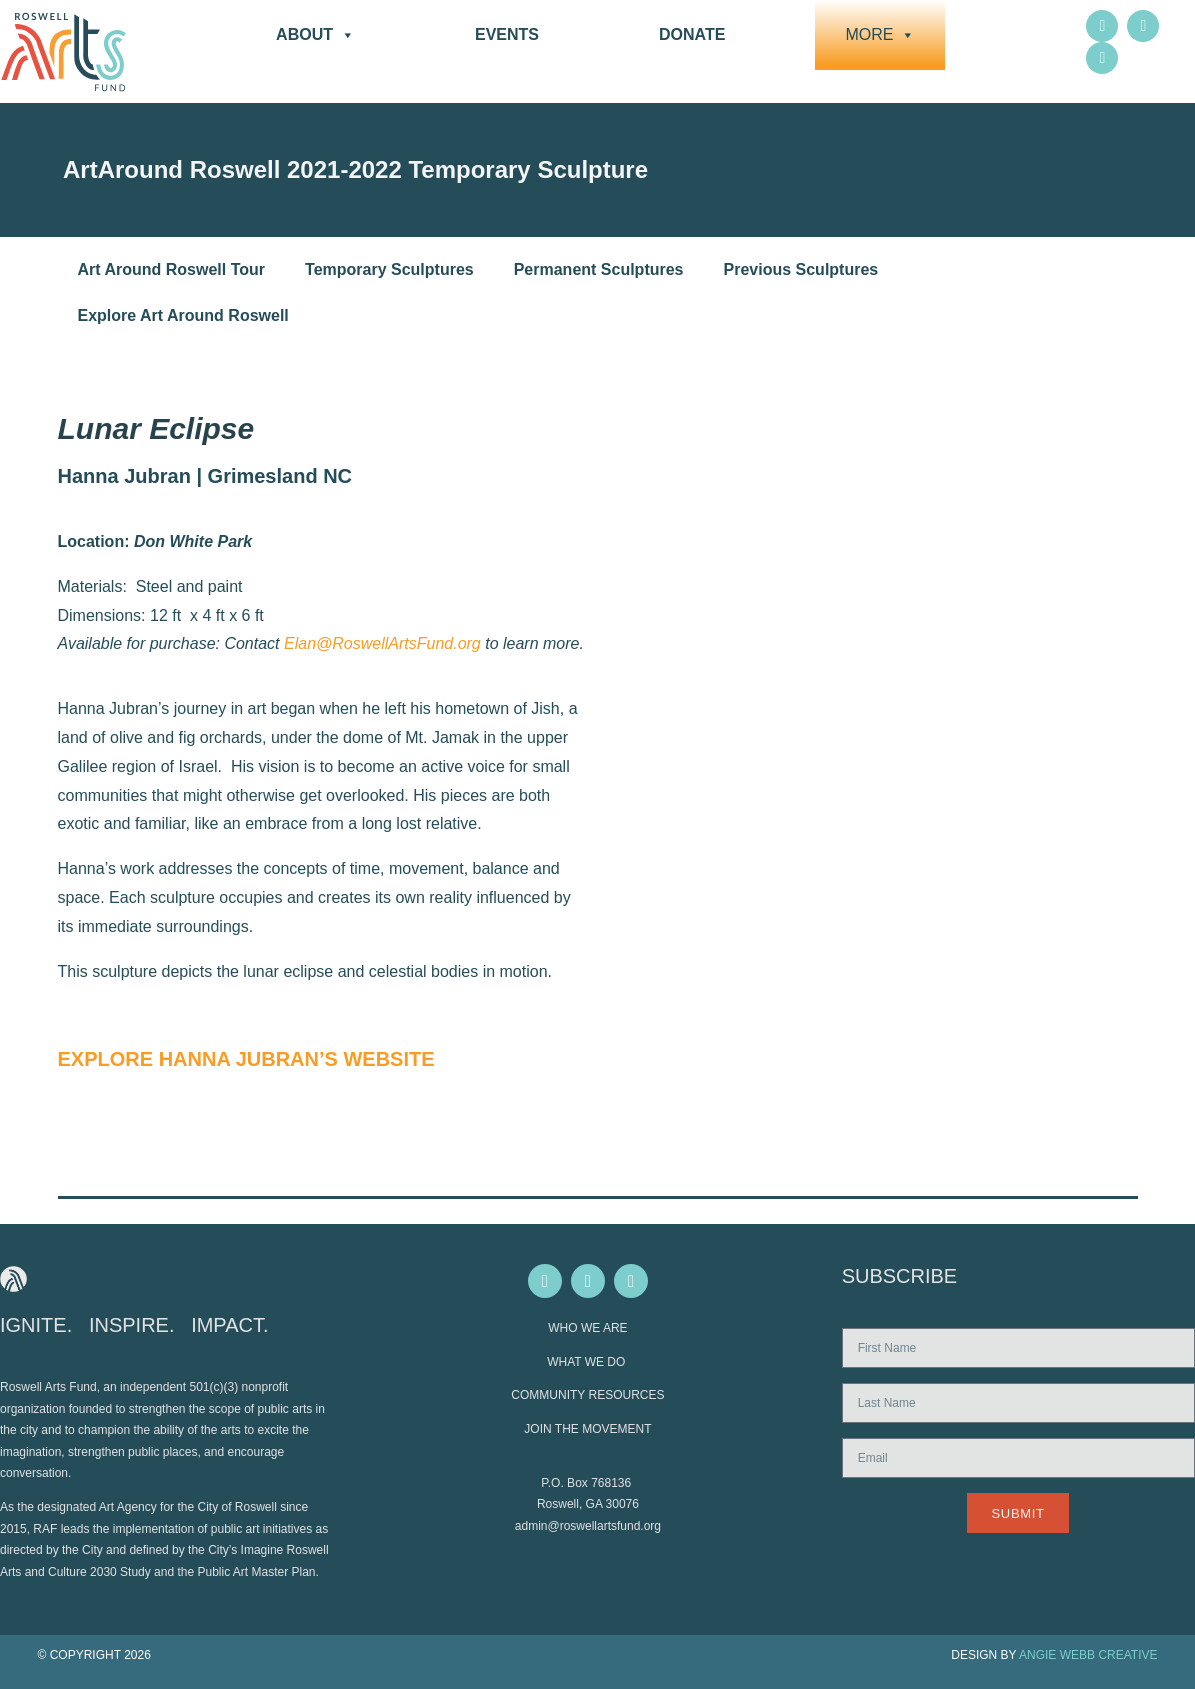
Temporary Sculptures (389, 269)
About (315, 35)
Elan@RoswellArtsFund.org (382, 643)
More (880, 35)
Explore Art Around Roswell (183, 315)
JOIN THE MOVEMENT (587, 1429)
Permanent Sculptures (599, 269)
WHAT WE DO (588, 1362)
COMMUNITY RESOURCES (587, 1395)
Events (507, 34)
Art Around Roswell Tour (172, 269)
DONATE (692, 34)
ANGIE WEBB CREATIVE (1088, 1655)
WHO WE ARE (587, 1328)
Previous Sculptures (801, 269)
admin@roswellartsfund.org (588, 1526)
